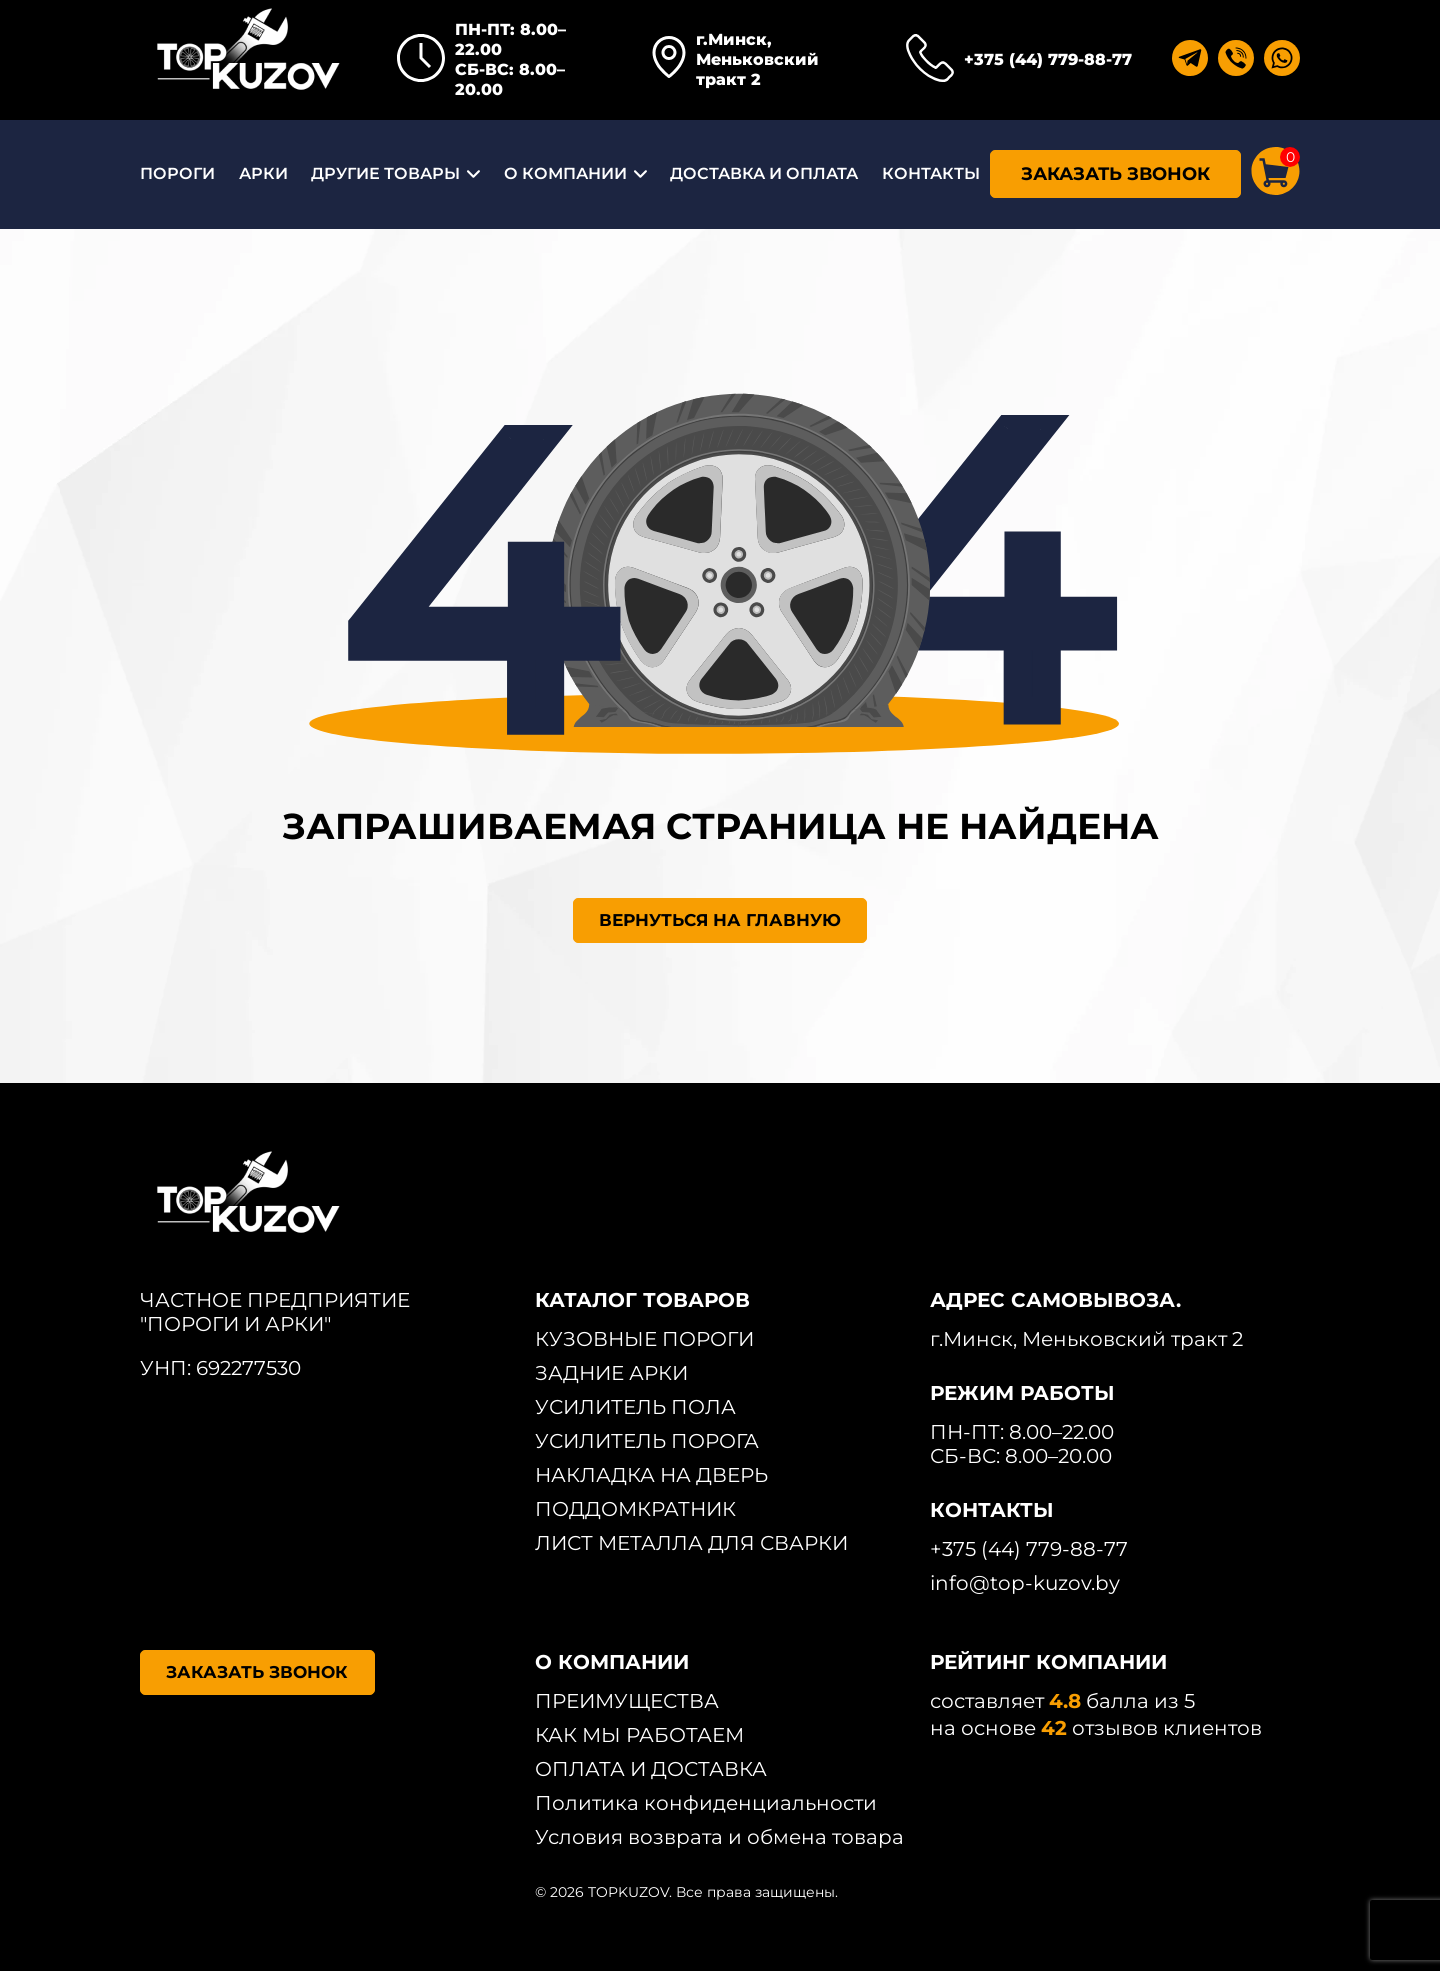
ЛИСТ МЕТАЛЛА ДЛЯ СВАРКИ (691, 1546)
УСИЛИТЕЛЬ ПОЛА (635, 1410)
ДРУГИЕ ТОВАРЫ (385, 173)
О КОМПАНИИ (565, 173)
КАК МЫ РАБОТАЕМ (639, 1738)
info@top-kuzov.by (1025, 1586)
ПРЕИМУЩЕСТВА (627, 1704)
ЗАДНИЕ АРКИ (611, 1376)
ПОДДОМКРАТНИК (635, 1512)
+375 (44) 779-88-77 (1048, 59)
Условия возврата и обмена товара (719, 1840)
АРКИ (263, 173)
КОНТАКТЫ (931, 173)
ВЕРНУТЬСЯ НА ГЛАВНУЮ (720, 922)
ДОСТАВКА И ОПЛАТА (764, 173)
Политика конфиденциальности (706, 1806)
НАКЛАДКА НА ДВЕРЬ (651, 1478)
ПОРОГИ (177, 173)
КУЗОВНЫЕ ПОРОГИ (644, 1342)
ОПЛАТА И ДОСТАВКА (651, 1772)
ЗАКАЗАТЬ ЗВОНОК (1115, 174)
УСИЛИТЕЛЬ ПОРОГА (647, 1444)
